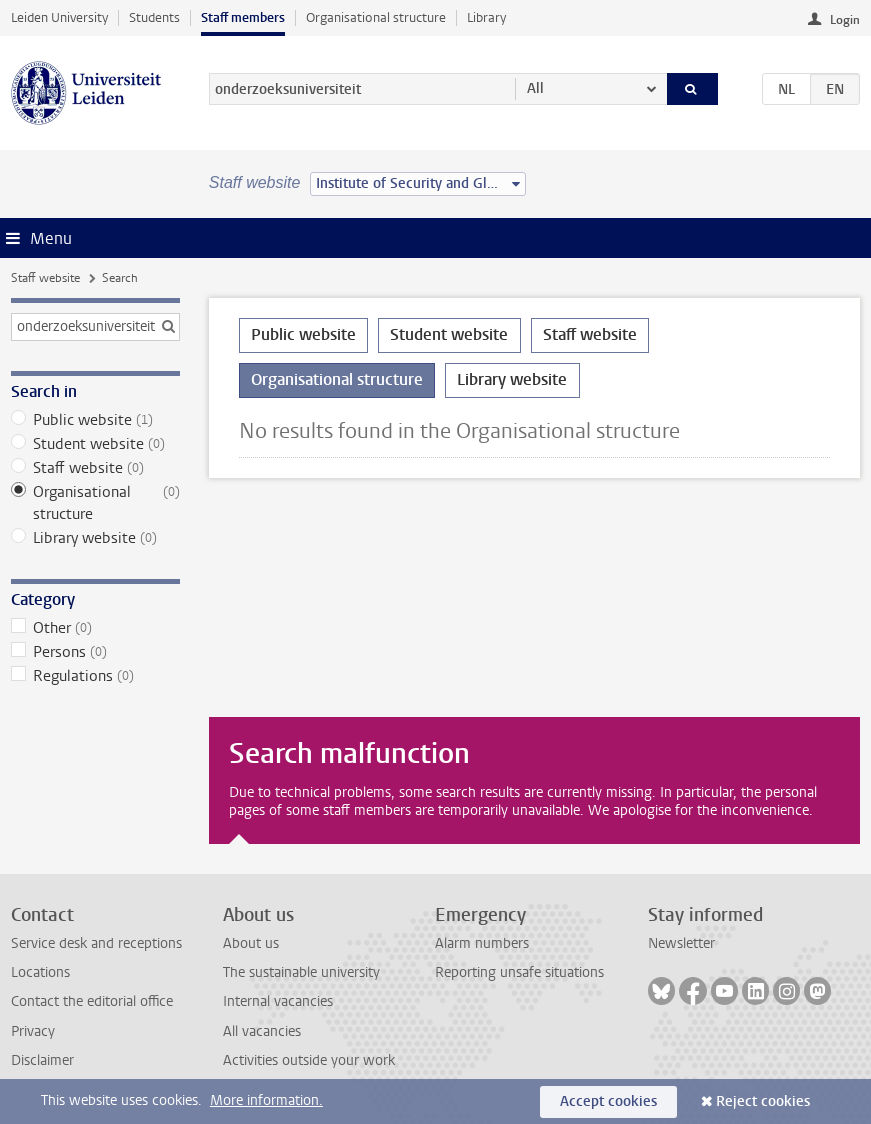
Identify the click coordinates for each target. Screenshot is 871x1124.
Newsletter (681, 943)
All (535, 88)
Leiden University (59, 17)
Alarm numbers (482, 943)
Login (845, 20)
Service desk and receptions (96, 943)
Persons (95, 652)
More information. (266, 1100)
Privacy (33, 1031)
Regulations (95, 676)
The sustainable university (301, 972)
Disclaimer (42, 1060)
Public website (95, 420)
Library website (95, 538)
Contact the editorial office (92, 1001)
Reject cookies (763, 1101)
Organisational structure (376, 17)
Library (486, 17)
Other (95, 628)
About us (251, 943)
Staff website (45, 278)
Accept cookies (608, 1101)
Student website (95, 444)
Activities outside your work (309, 1060)
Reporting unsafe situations (519, 972)
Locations (40, 972)
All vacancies (262, 1031)
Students (154, 17)
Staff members (243, 17)
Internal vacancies (278, 1001)
